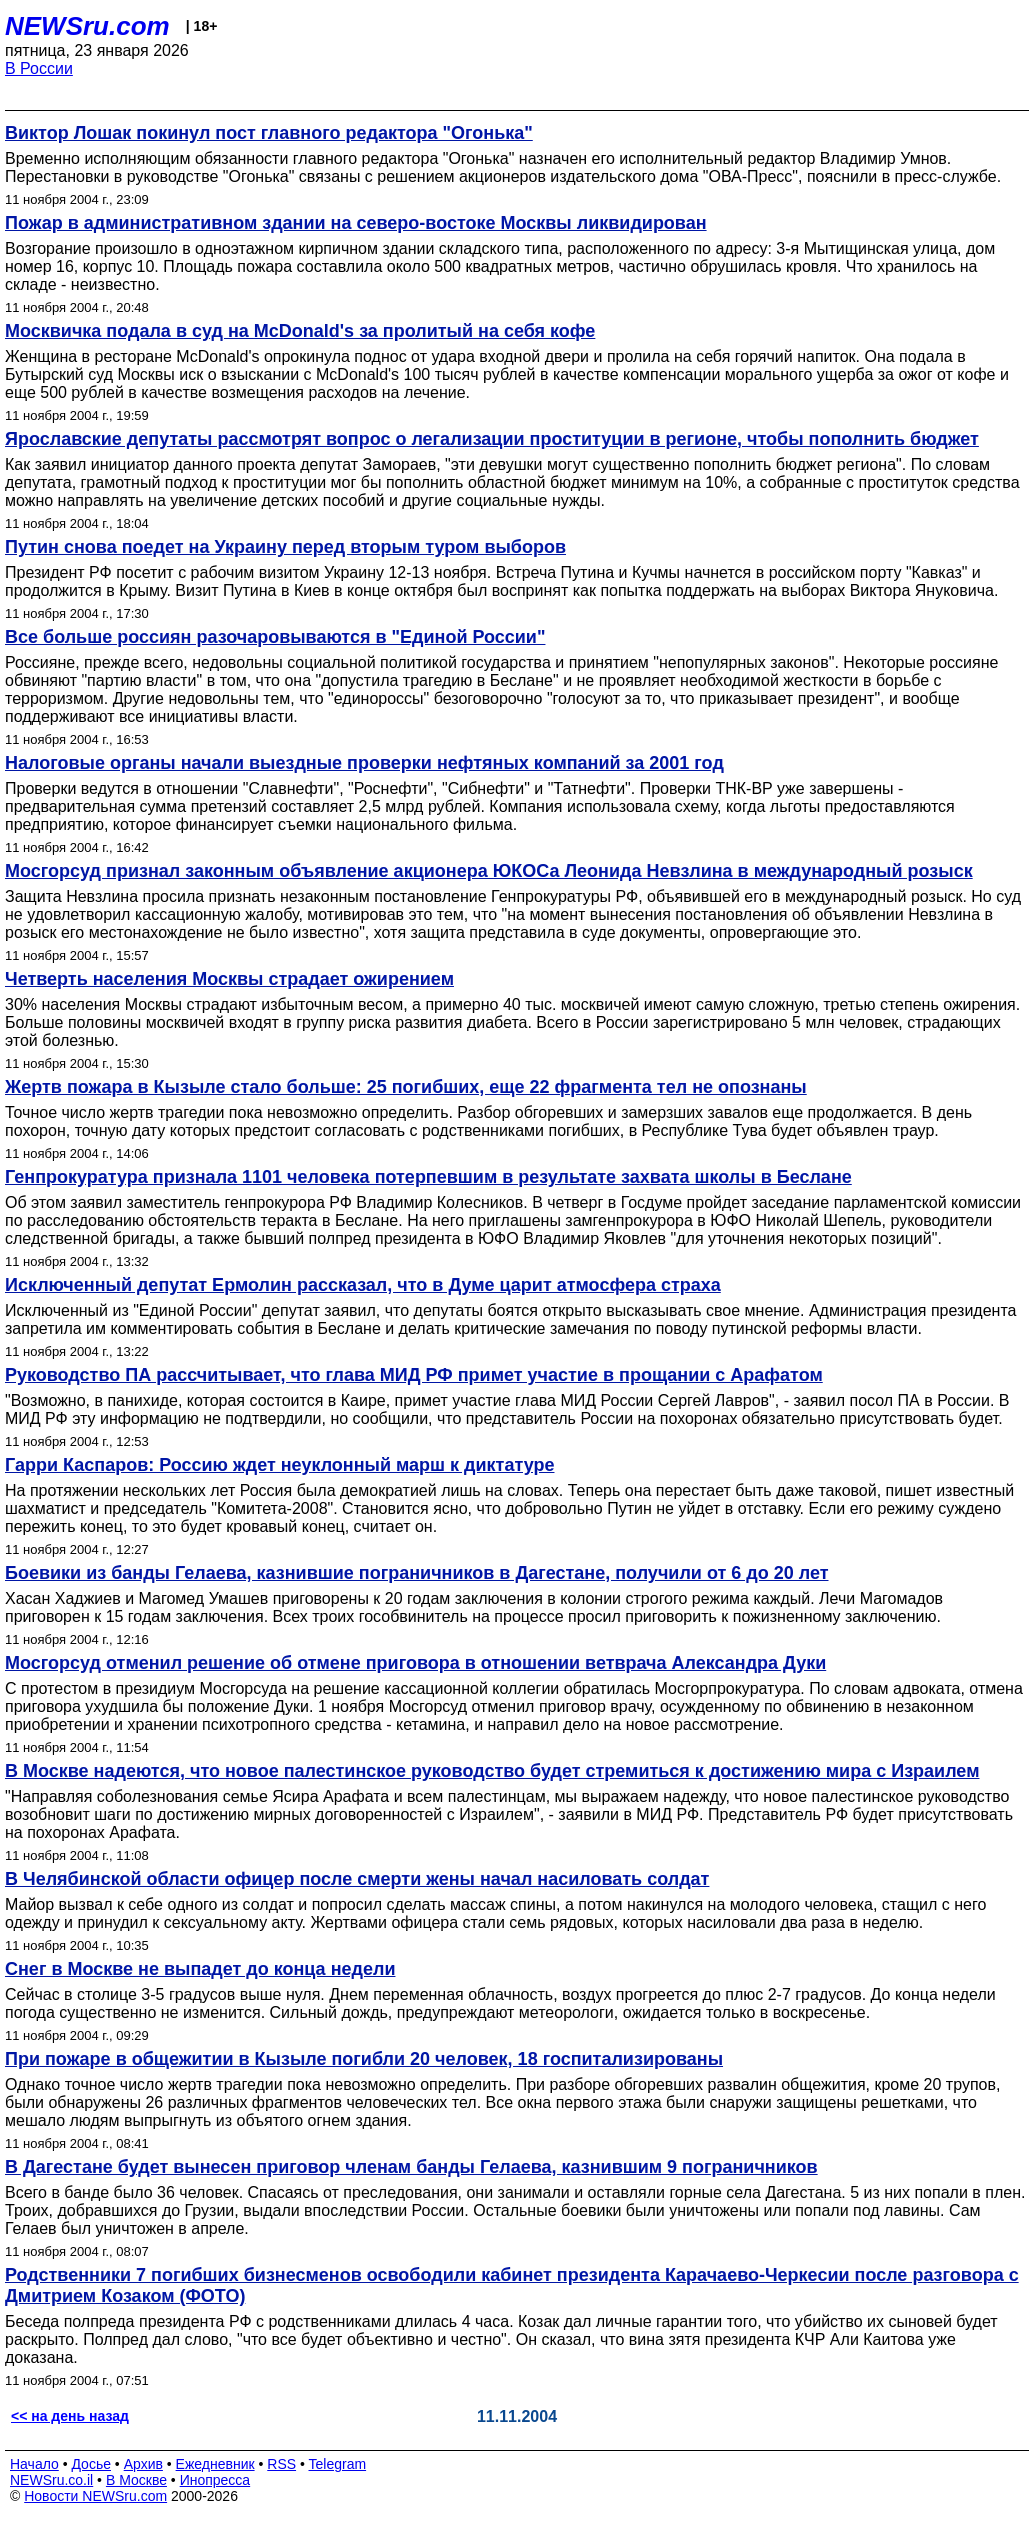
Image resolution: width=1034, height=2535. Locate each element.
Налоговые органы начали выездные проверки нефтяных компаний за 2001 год (364, 763)
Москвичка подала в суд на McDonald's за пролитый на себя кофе (300, 331)
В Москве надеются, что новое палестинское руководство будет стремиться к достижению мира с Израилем (492, 1771)
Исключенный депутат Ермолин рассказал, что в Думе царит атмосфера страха (363, 1285)
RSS (281, 2464)
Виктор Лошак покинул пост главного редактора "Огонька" (269, 133)
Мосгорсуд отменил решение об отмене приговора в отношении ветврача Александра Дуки (415, 1663)
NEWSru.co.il (51, 2480)
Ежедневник (215, 2464)
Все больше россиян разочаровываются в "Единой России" (275, 637)
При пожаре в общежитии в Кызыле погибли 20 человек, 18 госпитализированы (364, 2059)
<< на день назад (70, 2416)
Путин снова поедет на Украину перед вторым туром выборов (285, 547)
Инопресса (215, 2480)
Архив (143, 2464)
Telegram (338, 2464)
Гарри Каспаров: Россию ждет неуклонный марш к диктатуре (279, 1465)
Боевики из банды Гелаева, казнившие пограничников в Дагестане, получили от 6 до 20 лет (417, 1573)
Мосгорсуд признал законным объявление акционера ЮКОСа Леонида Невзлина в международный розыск (489, 871)
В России (39, 68)
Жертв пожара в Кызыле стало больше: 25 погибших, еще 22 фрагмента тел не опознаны (406, 1087)
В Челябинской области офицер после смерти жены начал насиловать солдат (357, 1879)
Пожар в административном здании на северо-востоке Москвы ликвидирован (356, 223)
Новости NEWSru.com (95, 2496)
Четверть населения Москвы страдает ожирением (229, 979)
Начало (34, 2464)
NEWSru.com (87, 26)
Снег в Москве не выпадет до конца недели (200, 1969)
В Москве (136, 2480)
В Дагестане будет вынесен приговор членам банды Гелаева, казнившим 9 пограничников (411, 2167)
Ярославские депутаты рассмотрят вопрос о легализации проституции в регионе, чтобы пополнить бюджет (492, 439)
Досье (91, 2464)
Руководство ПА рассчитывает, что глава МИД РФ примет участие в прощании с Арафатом (414, 1375)
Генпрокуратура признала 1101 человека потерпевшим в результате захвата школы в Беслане (428, 1177)
